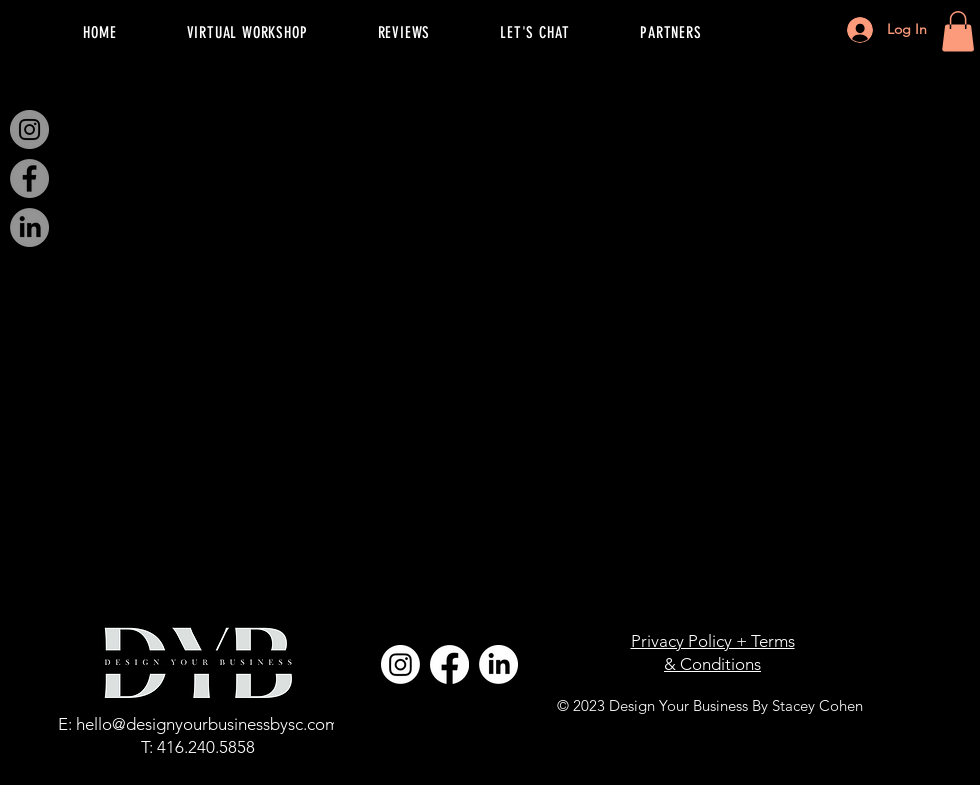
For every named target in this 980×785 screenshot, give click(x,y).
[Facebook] (29, 178)
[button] (958, 31)
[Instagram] (29, 129)
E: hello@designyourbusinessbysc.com (198, 724)
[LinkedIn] (29, 227)
